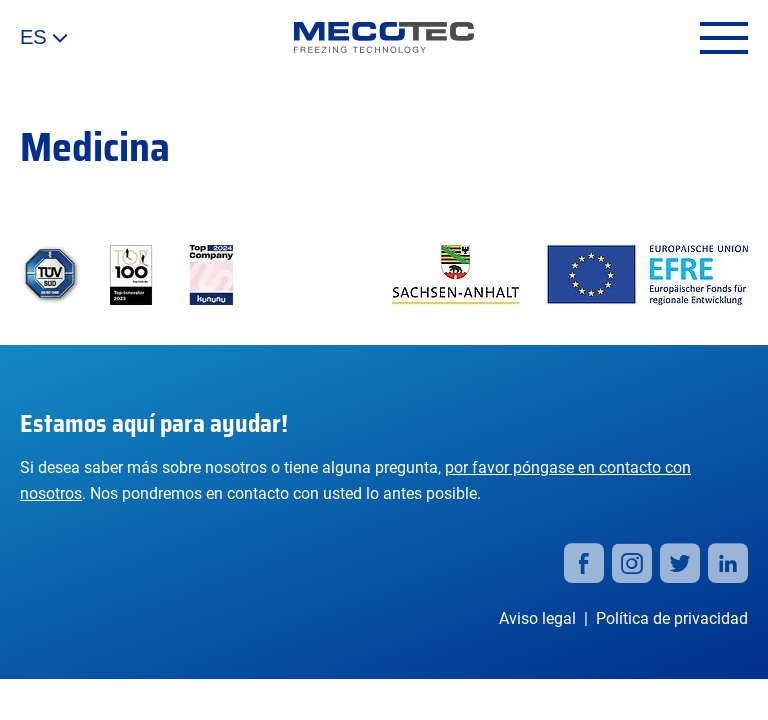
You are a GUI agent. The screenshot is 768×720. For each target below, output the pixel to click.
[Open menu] (724, 38)
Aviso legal (537, 618)
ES (44, 38)
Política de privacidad (672, 618)
